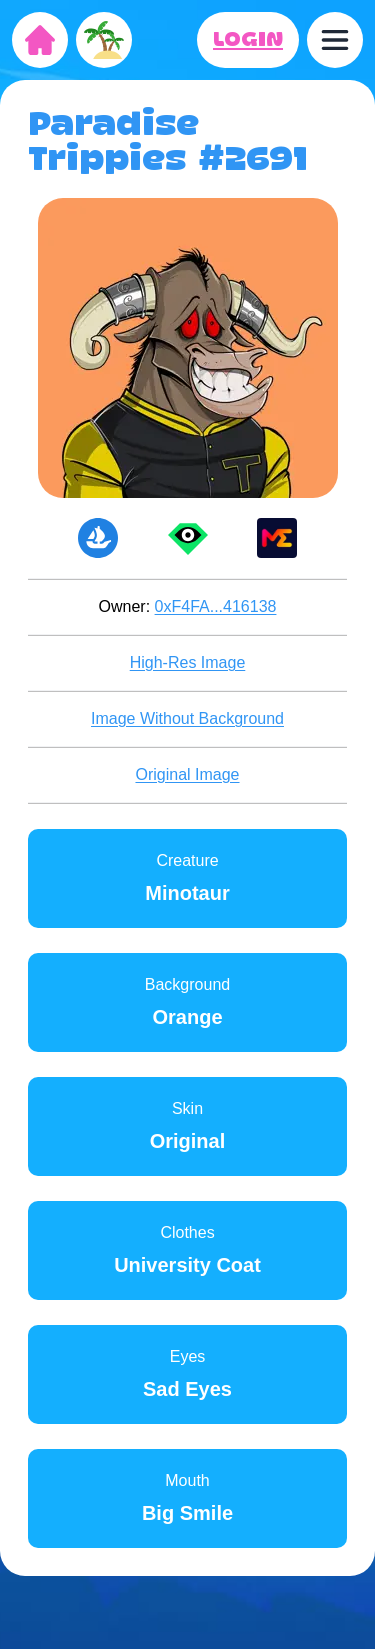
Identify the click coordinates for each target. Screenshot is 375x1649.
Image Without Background (187, 718)
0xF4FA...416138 (216, 606)
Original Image (187, 774)
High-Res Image (188, 662)
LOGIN (248, 40)
